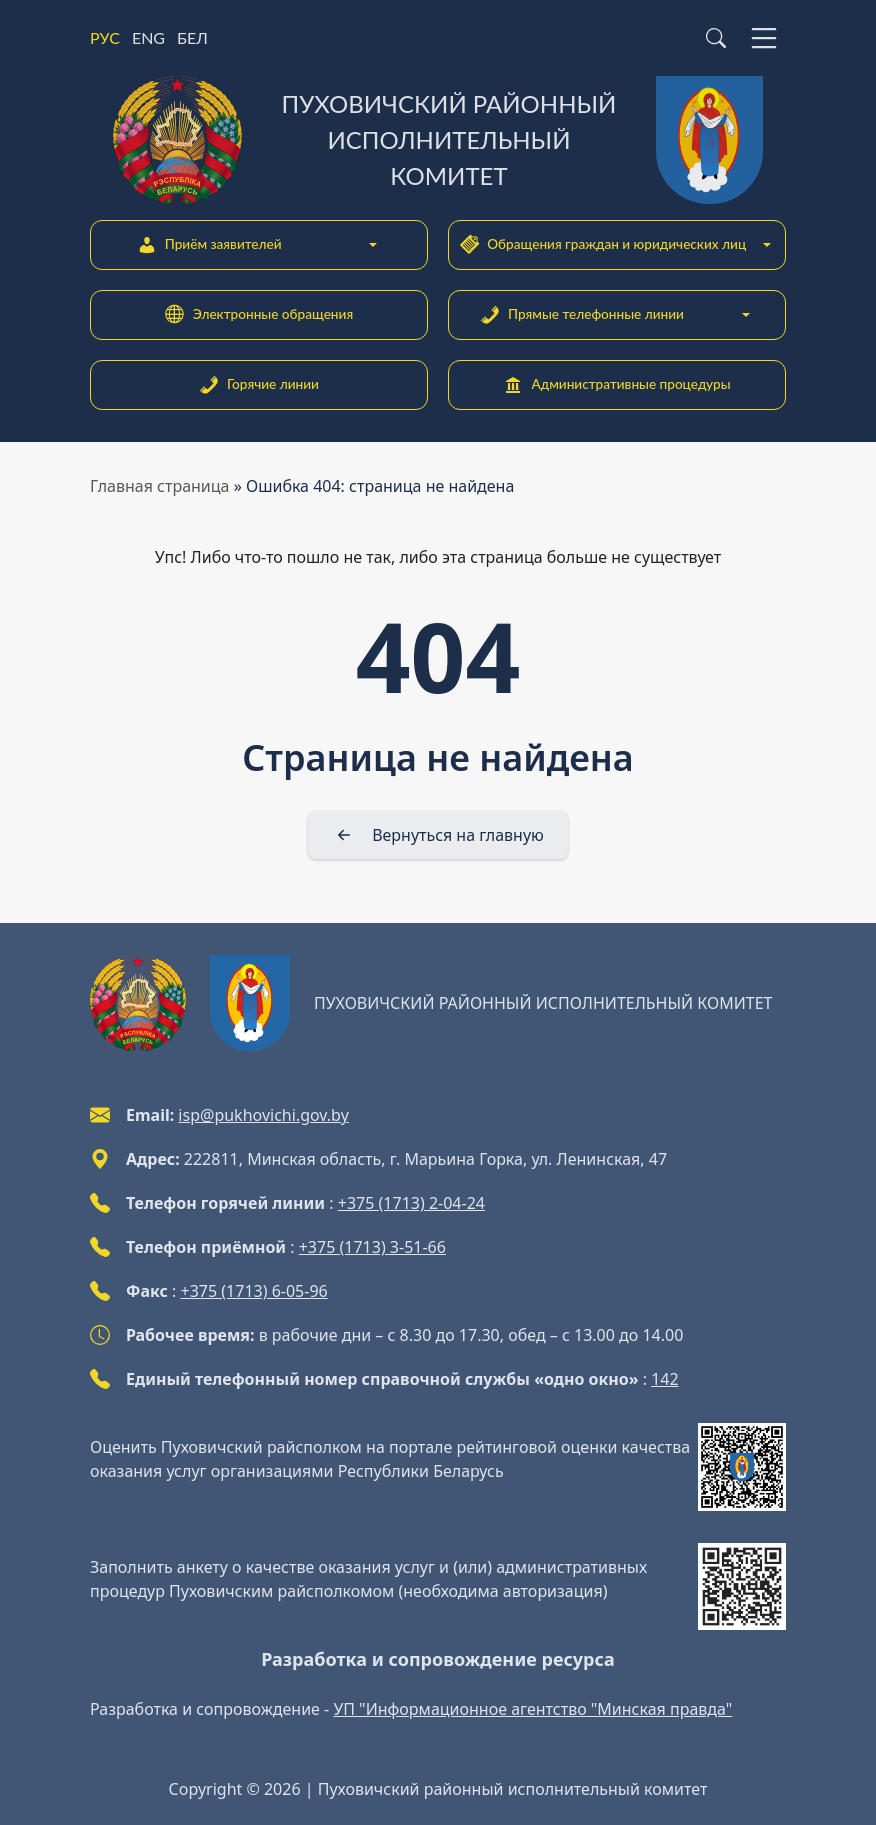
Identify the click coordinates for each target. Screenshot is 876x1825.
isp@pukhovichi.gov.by (263, 1115)
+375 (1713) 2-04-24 (411, 1203)
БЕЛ (192, 37)
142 (664, 1379)
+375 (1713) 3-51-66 (372, 1247)
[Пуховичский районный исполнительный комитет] (438, 140)
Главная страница (160, 486)
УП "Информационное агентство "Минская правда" (532, 1709)
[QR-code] (742, 1467)
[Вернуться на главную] (438, 835)
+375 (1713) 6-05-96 (254, 1291)
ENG (148, 37)
